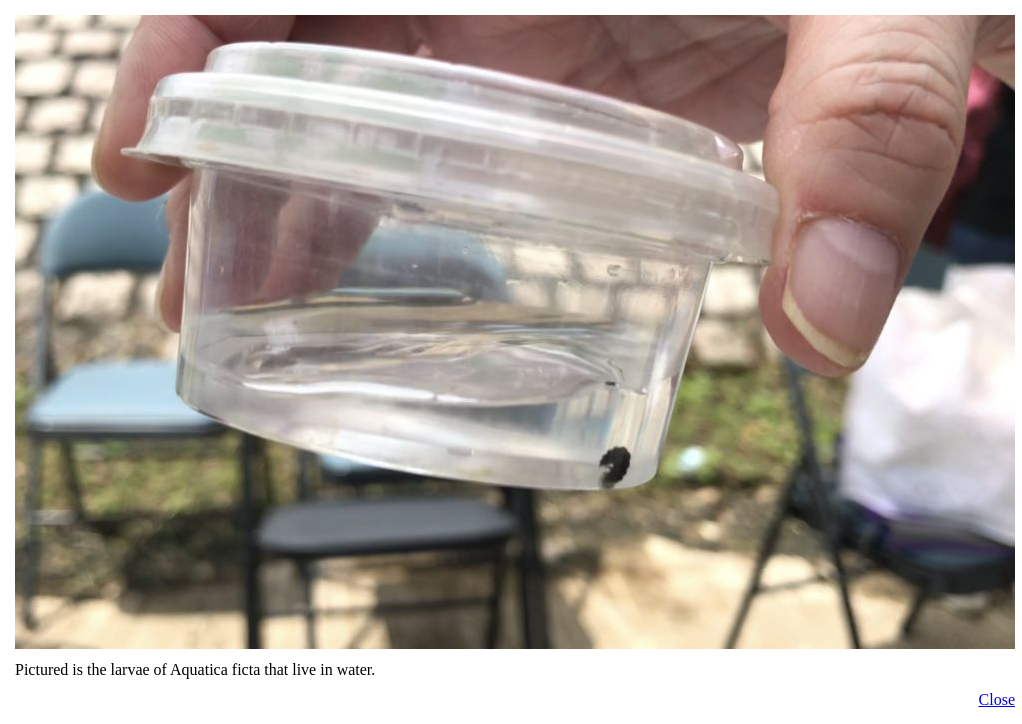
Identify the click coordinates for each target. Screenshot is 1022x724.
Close (997, 699)
